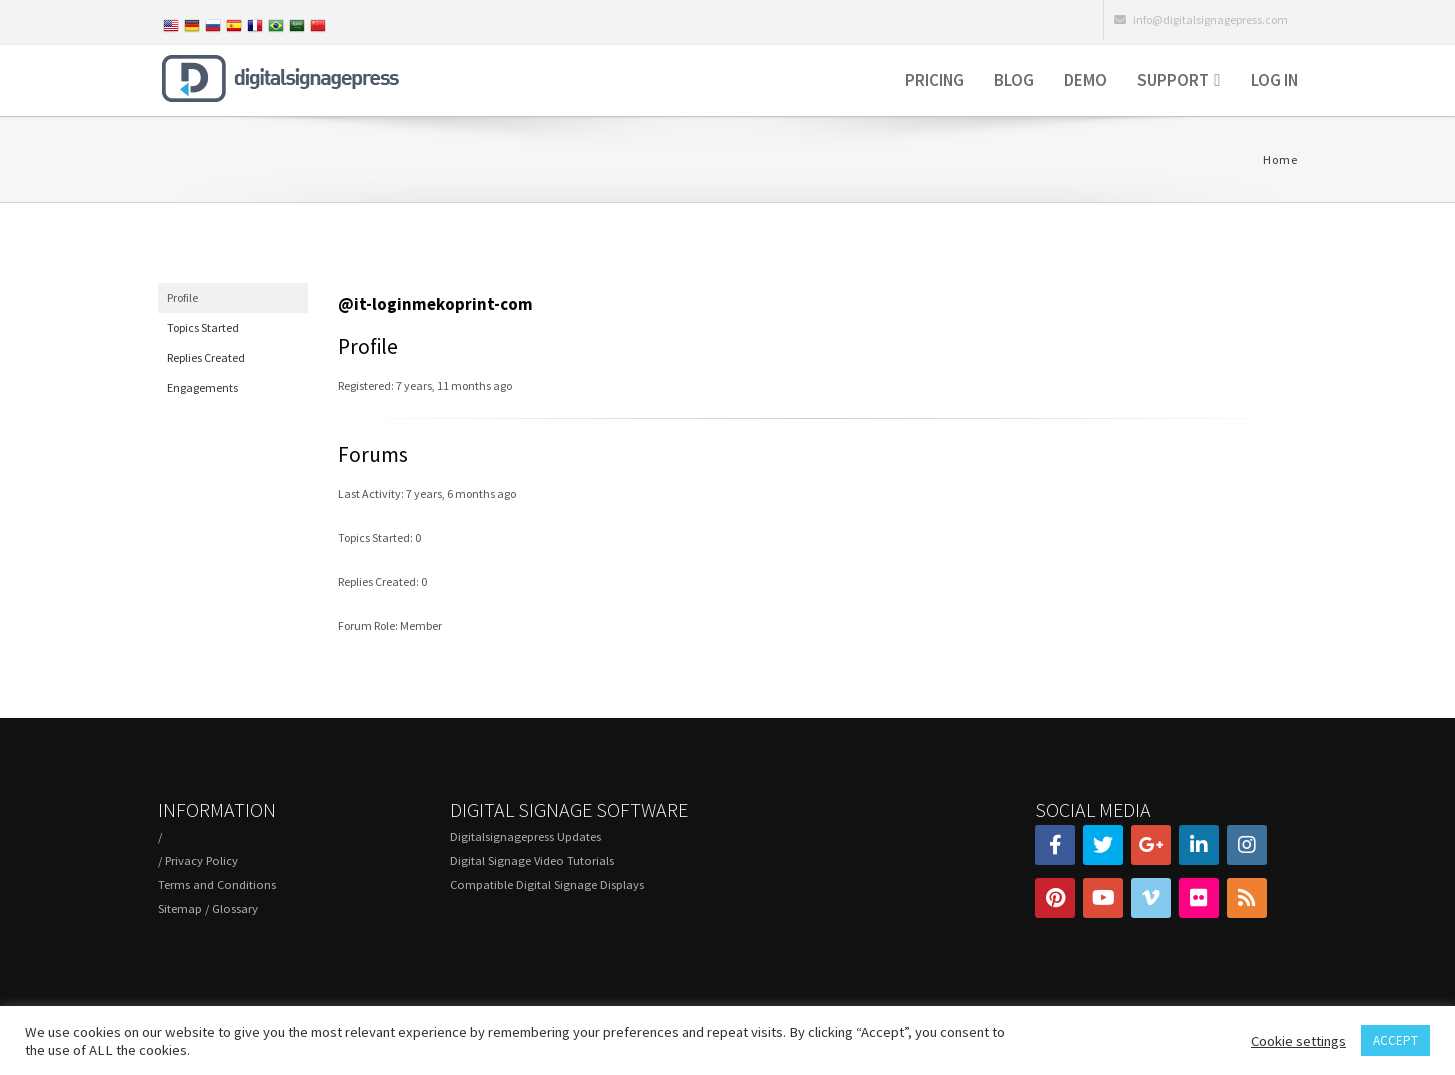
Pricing (934, 80)
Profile (182, 297)
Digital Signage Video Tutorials (532, 860)
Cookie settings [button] (1298, 1041)
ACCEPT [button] (1395, 1040)
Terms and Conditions (217, 884)
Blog (1014, 80)
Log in (1274, 80)
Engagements (202, 387)
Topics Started (203, 327)
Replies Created (206, 357)
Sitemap (180, 908)
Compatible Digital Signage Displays (547, 884)
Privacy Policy (201, 860)
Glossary (235, 908)
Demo (1085, 80)
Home (1280, 159)
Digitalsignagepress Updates (525, 836)
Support (1173, 80)
